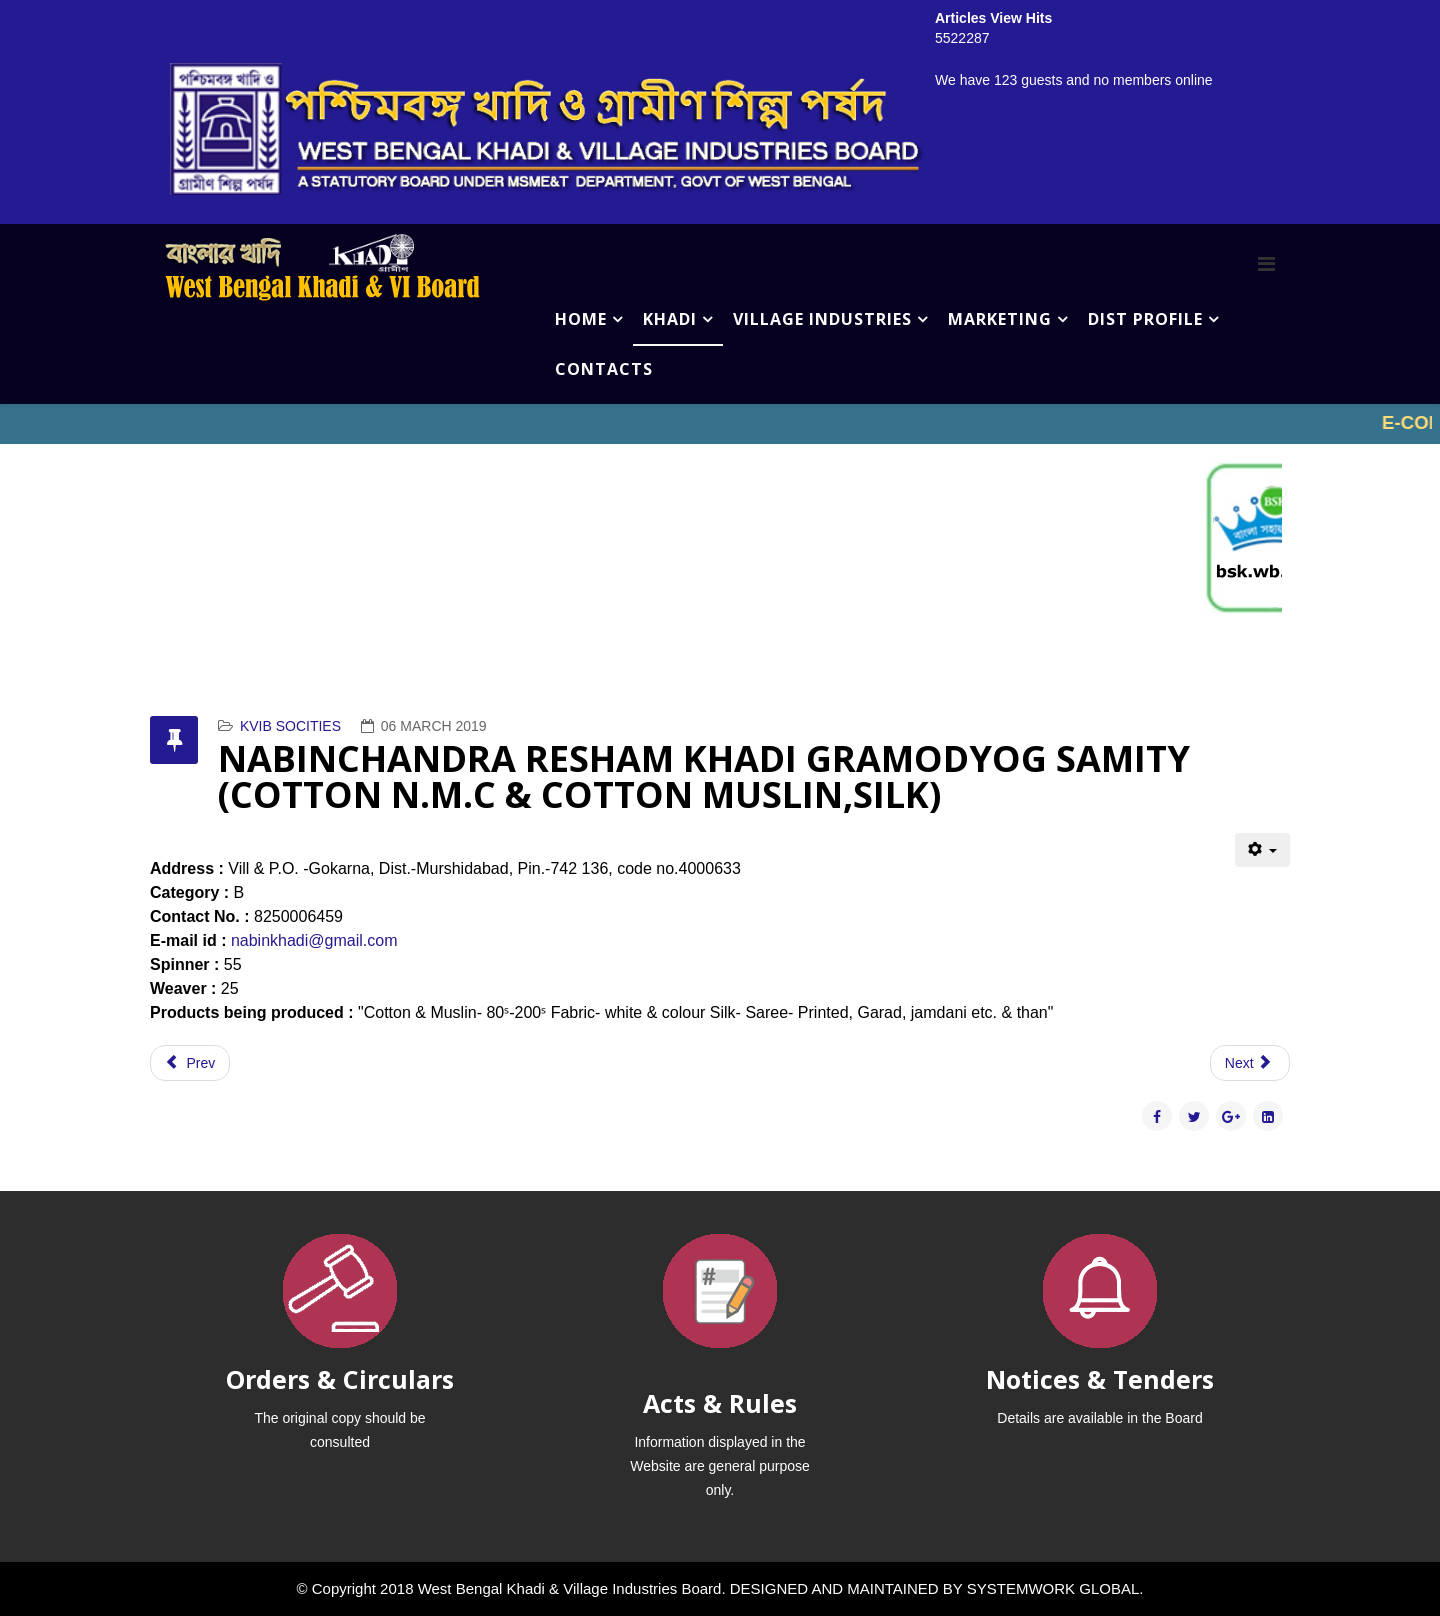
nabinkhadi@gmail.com (314, 940)
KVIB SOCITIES (290, 726)
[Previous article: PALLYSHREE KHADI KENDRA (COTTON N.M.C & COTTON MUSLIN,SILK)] (190, 1063)
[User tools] (1262, 850)
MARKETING (1000, 319)
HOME (581, 319)
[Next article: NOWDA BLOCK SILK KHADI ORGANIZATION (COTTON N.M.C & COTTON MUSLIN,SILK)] (1250, 1063)
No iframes (720, 424)
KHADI (670, 319)
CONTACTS (604, 369)
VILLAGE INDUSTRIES (822, 319)
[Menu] (1266, 264)
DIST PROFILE (1145, 319)
